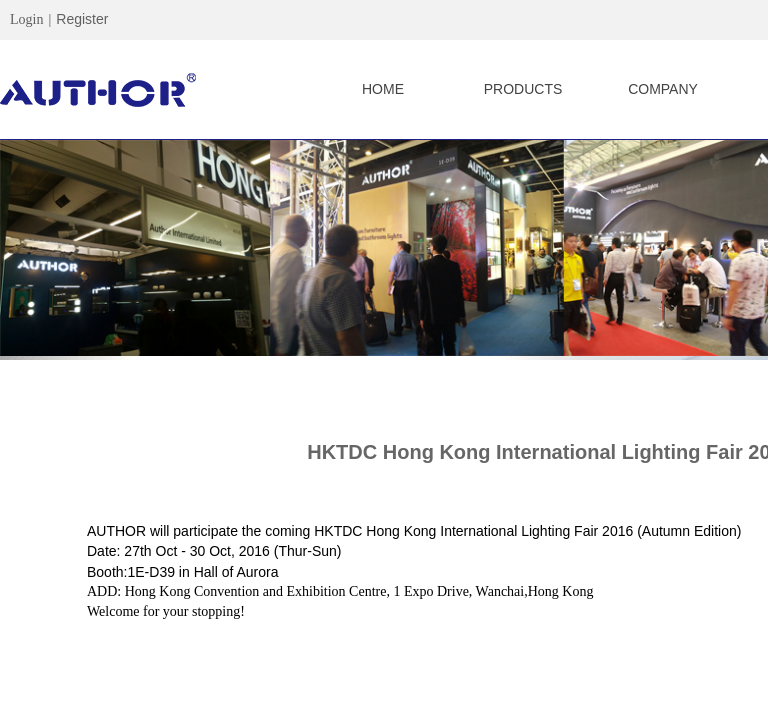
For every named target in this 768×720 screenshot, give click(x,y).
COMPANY (663, 89)
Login (26, 19)
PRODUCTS (523, 89)
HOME (383, 89)
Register (82, 19)
